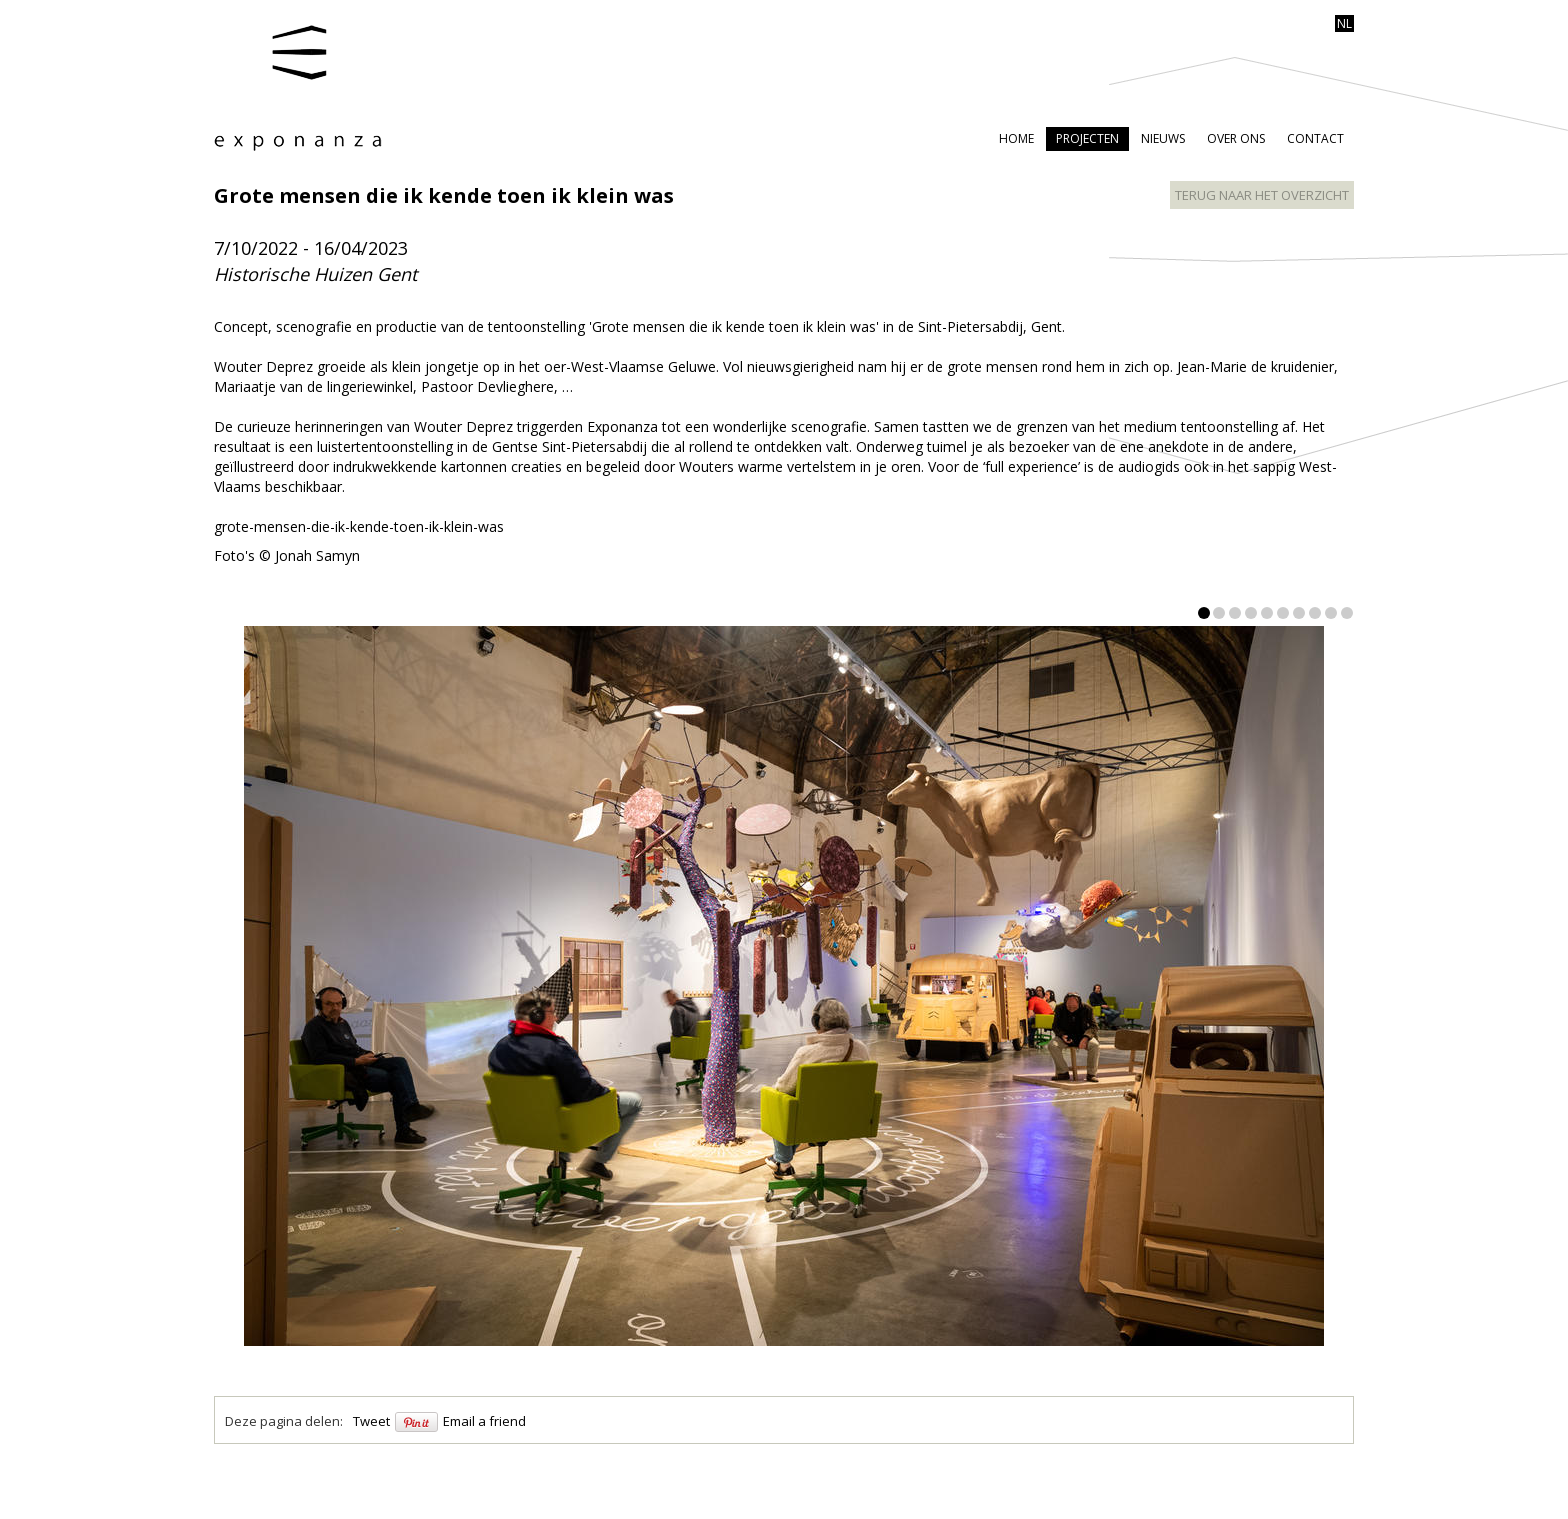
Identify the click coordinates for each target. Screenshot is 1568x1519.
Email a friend (484, 1421)
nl (1344, 23)
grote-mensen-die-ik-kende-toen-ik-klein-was (359, 526)
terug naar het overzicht (1262, 195)
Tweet (371, 1421)
